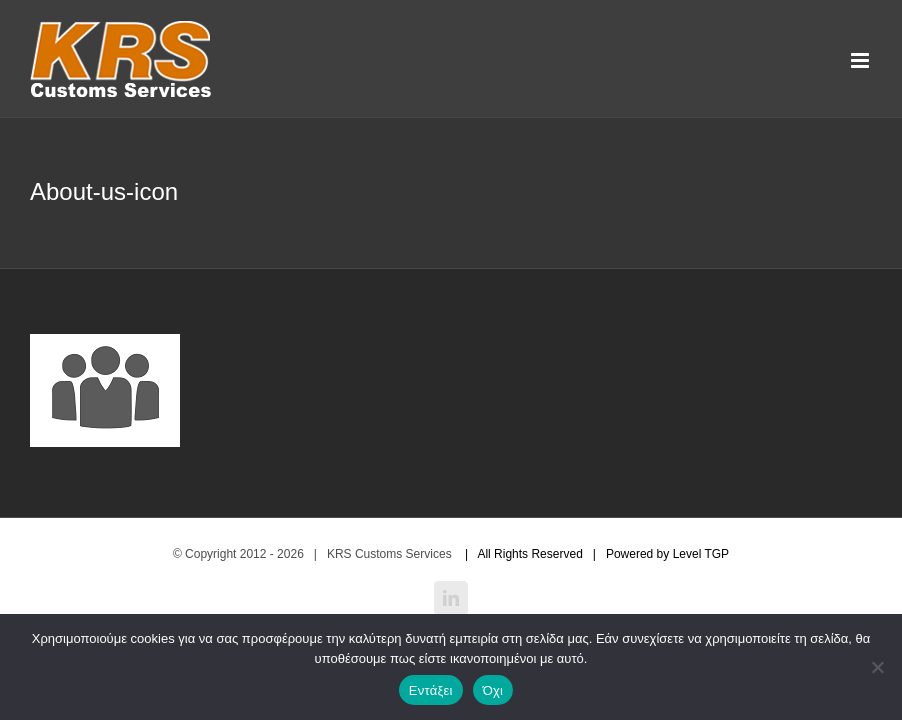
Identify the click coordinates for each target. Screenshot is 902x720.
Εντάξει (431, 690)
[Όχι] (877, 667)
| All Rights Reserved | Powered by (564, 554)
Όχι (493, 690)
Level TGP (701, 554)
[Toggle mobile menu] (861, 60)
